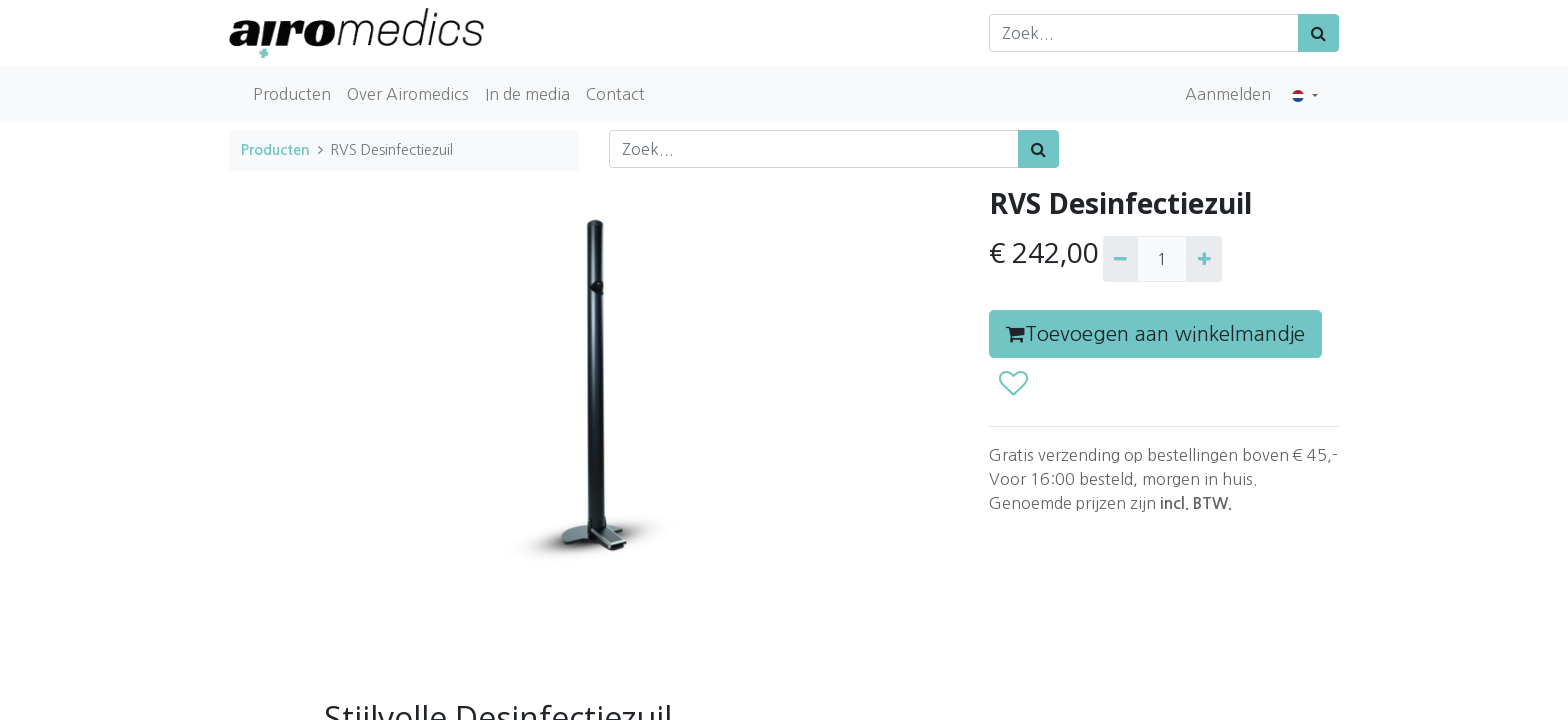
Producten (275, 150)
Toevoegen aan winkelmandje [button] (1155, 334)
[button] (1012, 384)
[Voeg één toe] (1203, 259)
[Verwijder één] (1120, 259)
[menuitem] (292, 94)
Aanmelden (1228, 94)
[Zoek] (1318, 33)
